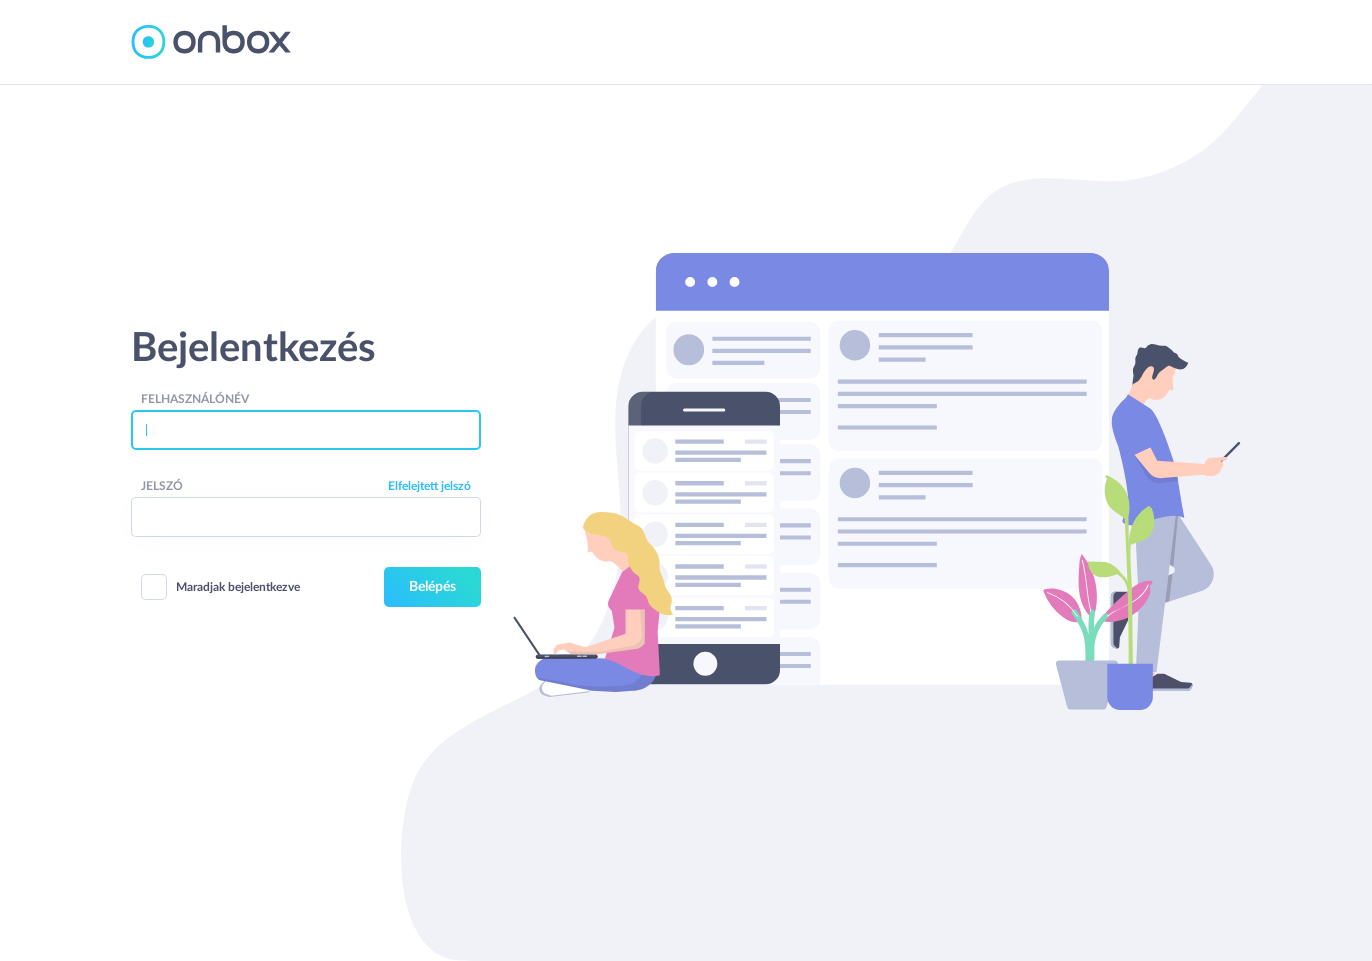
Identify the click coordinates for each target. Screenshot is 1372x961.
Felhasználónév (195, 399)
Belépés (432, 587)
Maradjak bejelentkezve (221, 587)
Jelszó (162, 486)
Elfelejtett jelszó (429, 486)
